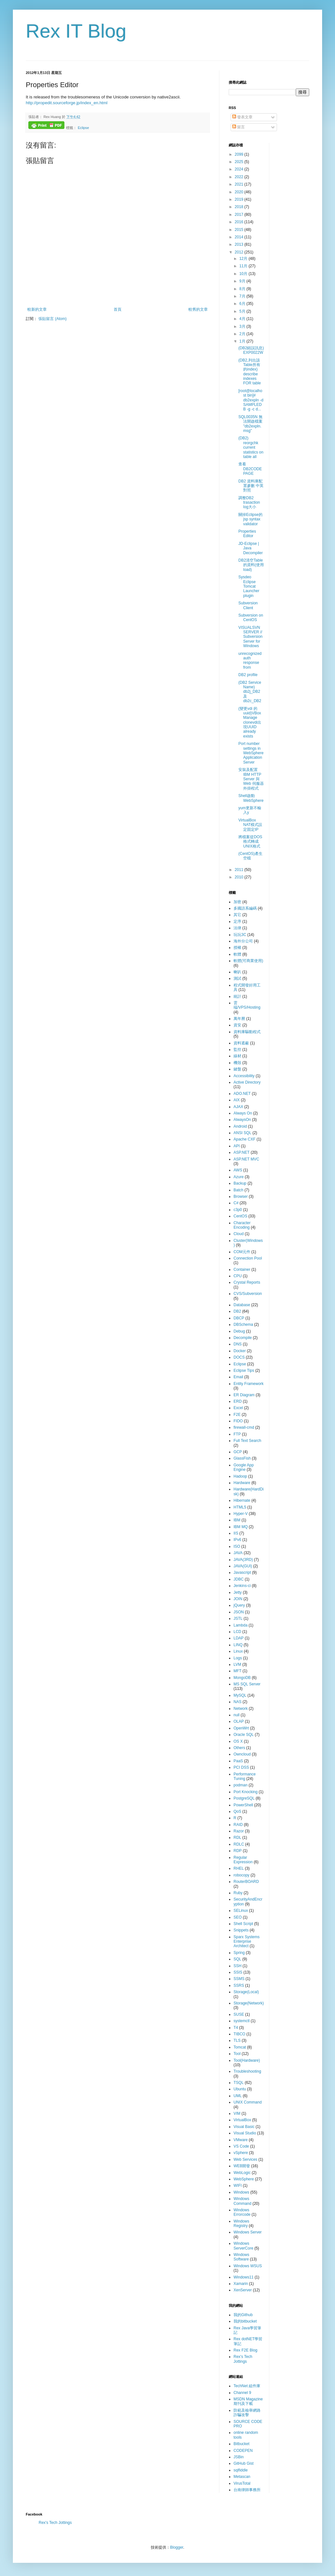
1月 (242, 341)
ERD (238, 1401)
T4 (236, 2027)
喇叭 (237, 972)
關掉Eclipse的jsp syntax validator (250, 519)
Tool (237, 2053)
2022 (239, 177)
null (237, 1715)
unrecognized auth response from (250, 660)
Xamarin (241, 2283)
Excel (238, 1408)
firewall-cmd (244, 1427)
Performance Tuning (245, 1776)
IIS (236, 1533)
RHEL (239, 1868)
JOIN (238, 1599)
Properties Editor (247, 533)
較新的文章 (37, 309)
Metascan (242, 2476)
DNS (238, 1344)
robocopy (241, 1875)
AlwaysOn (242, 1119)
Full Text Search (247, 1440)
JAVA (238, 1553)
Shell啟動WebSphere (250, 797)
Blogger (176, 2547)
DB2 (237, 1311)
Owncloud (242, 1754)
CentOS (240, 1216)
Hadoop (240, 1476)
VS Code (241, 2146)
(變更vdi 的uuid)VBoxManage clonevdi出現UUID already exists (249, 722)
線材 (237, 1056)
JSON (239, 1612)
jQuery (239, 1605)
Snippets (241, 1930)
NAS (238, 1702)
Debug (239, 1331)
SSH (238, 1966)
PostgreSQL (244, 1798)
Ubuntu (240, 2089)
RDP (238, 1850)
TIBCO (239, 2034)
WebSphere (244, 2179)
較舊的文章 (198, 309)
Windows (241, 2192)
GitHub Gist (244, 2463)
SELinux (241, 1910)
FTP (237, 1434)
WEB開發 (242, 2166)
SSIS (238, 1972)
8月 (242, 289)
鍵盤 (237, 1069)
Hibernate (242, 1500)
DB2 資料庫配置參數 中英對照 (250, 486)
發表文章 (242, 117)
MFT (238, 1671)
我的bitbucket (245, 2321)
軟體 (237, 954)
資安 (237, 1025)
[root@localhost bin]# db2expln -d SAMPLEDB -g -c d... (250, 400)
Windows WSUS (248, 2266)
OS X (238, 1741)
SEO (238, 1917)
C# (236, 1203)
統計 (237, 996)
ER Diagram (244, 1395)
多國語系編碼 (245, 908)
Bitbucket (241, 2444)
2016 (239, 222)
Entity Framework (248, 1383)
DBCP (239, 1318)
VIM (237, 2113)
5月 (242, 311)
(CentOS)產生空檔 (250, 855)
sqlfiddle (241, 2470)
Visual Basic (244, 2126)
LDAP (239, 1638)
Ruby (238, 1893)
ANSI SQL (242, 1133)
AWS (238, 1170)
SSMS (239, 1978)
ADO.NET (242, 1093)
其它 (237, 914)
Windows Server (248, 2232)
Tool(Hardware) (247, 2060)
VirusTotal (242, 2483)
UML (238, 2096)
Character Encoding (242, 1225)
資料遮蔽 (241, 1043)
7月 (242, 296)
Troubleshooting (247, 2071)
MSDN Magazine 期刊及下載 (248, 2401)
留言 (238, 127)
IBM (237, 1520)
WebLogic (242, 2172)
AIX (237, 1100)
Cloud (239, 1234)
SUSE (239, 2014)
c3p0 (238, 1209)
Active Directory (247, 1082)
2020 (239, 192)
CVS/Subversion (248, 1293)
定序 (237, 921)
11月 (244, 266)
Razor (239, 1831)
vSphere (241, 2152)
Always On (243, 1113)
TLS (237, 2040)
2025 (239, 162)
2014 (239, 237)
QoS (237, 1811)
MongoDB (242, 1677)
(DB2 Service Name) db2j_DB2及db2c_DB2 (249, 691)
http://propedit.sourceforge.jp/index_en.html (67, 102)
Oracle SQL (244, 1734)
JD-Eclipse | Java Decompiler (250, 548)
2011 (239, 869)
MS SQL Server (247, 1684)
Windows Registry (241, 2223)
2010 (239, 877)
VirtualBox (242, 2120)
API (237, 1146)
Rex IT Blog (76, 31)
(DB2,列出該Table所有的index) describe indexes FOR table (249, 372)
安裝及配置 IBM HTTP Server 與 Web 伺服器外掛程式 (251, 779)
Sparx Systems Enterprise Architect (247, 1941)
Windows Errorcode (242, 2212)
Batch (239, 1190)
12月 (244, 258)
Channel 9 (242, 2392)
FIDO (238, 1421)
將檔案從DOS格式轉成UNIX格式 (250, 841)
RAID (238, 1824)
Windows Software (241, 2256)
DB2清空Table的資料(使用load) (251, 565)
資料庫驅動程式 (247, 1032)
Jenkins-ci (242, 1585)
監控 (237, 1049)
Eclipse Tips (244, 1370)
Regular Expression (243, 1859)
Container (242, 1269)
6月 (242, 303)
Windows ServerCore (243, 2245)
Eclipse (83, 128)
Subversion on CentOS (250, 617)
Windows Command (242, 2200)
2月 (242, 334)
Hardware (242, 1483)
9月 (242, 281)
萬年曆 (239, 1018)
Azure (239, 1177)
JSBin (239, 2457)
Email (238, 1377)
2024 (239, 169)
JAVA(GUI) (243, 1566)
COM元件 (242, 1252)
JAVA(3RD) (243, 1559)
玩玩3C (240, 934)
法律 (237, 928)
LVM (237, 1664)
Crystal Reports (247, 1282)
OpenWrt (241, 1728)
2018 (239, 207)
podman (240, 1785)
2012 (239, 252)
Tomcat (240, 2047)
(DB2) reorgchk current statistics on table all (250, 447)
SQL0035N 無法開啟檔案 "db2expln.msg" (250, 424)
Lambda (240, 1625)
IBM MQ (241, 1527)
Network (241, 1708)
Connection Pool (248, 1258)
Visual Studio (245, 2133)
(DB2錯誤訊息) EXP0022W (251, 350)
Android (240, 1126)
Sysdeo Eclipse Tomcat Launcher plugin (248, 586)
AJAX (238, 1107)
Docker (240, 1351)
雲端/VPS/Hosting (247, 1005)
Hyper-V (241, 1513)
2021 (239, 184)
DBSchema (243, 1324)
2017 (239, 214)
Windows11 (244, 2277)
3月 (242, 326)
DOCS (239, 1357)
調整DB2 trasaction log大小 (249, 502)
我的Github (243, 2315)
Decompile (243, 1337)
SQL (237, 1959)
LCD (237, 1631)
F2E (237, 1414)
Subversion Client (248, 605)
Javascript (242, 1572)
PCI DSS (241, 1767)
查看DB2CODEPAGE (250, 469)
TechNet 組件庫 (247, 2386)
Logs (238, 1658)
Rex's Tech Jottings (243, 2358)
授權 (237, 947)
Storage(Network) (249, 2003)
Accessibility (244, 1076)
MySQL (240, 1695)
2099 (239, 154)
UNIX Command (248, 2102)
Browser (241, 1196)
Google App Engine (244, 1467)
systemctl (242, 2021)
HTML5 (240, 1507)
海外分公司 (243, 941)
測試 (237, 978)
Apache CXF (244, 1139)
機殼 (237, 1062)
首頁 (117, 309)
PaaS (238, 1761)
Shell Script (243, 1923)
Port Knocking (246, 1792)
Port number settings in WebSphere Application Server (250, 753)
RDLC (239, 1844)
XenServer (243, 2290)
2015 (239, 229)
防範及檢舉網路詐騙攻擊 (247, 2412)
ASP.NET (242, 1152)
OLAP (239, 1721)
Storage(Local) (246, 1992)
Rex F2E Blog (245, 2350)
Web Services (245, 2159)
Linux (238, 1651)
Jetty (238, 1592)
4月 (242, 318)
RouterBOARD (246, 1881)
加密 (237, 902)
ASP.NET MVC (246, 1159)
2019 (239, 199)
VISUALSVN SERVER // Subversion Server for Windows (250, 636)
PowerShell (243, 1805)
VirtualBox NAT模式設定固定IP (250, 825)
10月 (244, 273)
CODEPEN (243, 2450)
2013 (239, 244)
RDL (237, 1837)
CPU (238, 1276)
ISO (237, 1546)
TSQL (239, 2082)
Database (242, 1305)
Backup (240, 1183)
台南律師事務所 (247, 2490)
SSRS (239, 1985)
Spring (239, 1952)
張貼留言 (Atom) (52, 318)
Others (239, 1748)
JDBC (239, 1579)
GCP (238, 1452)
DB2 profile (247, 675)
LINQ (238, 1645)
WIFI (238, 2185)
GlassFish (242, 1458)
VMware (241, 2140)
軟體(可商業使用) (248, 960)
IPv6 (237, 1539)
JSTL (238, 1618)
